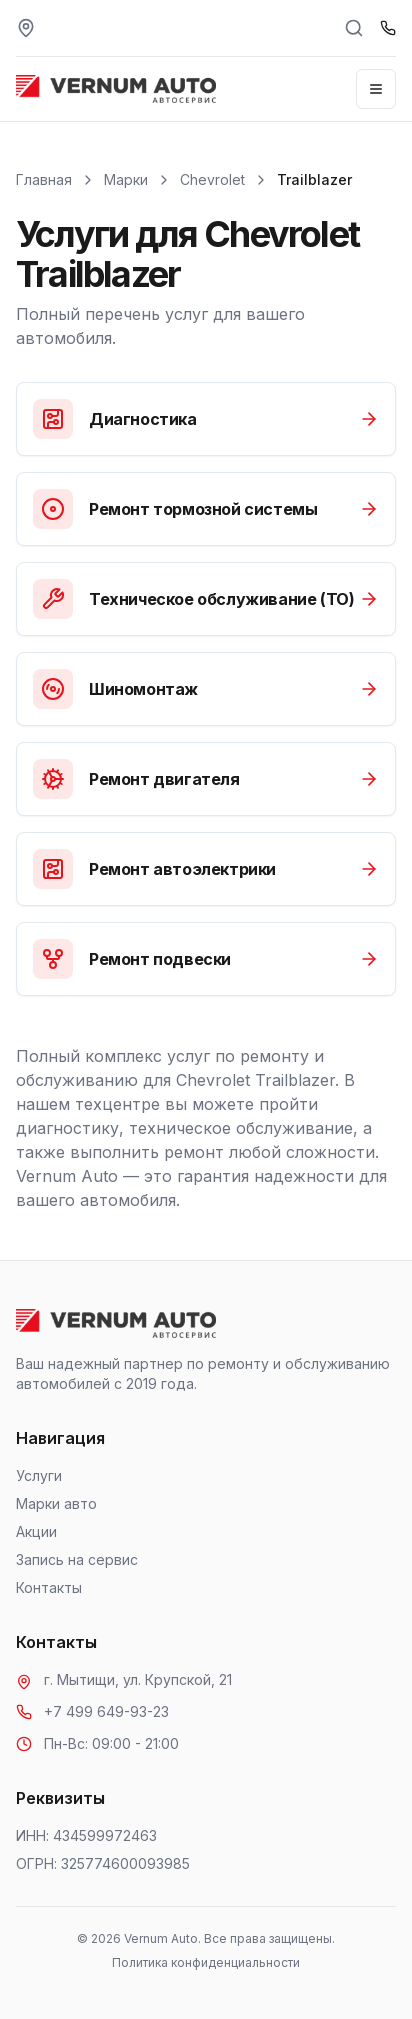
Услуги (39, 1475)
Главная (44, 179)
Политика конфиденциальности (206, 1962)
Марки (126, 179)
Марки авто (56, 1503)
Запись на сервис (77, 1559)
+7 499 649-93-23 (106, 1711)
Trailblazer (314, 179)
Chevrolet (212, 179)
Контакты (49, 1587)
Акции (36, 1531)
